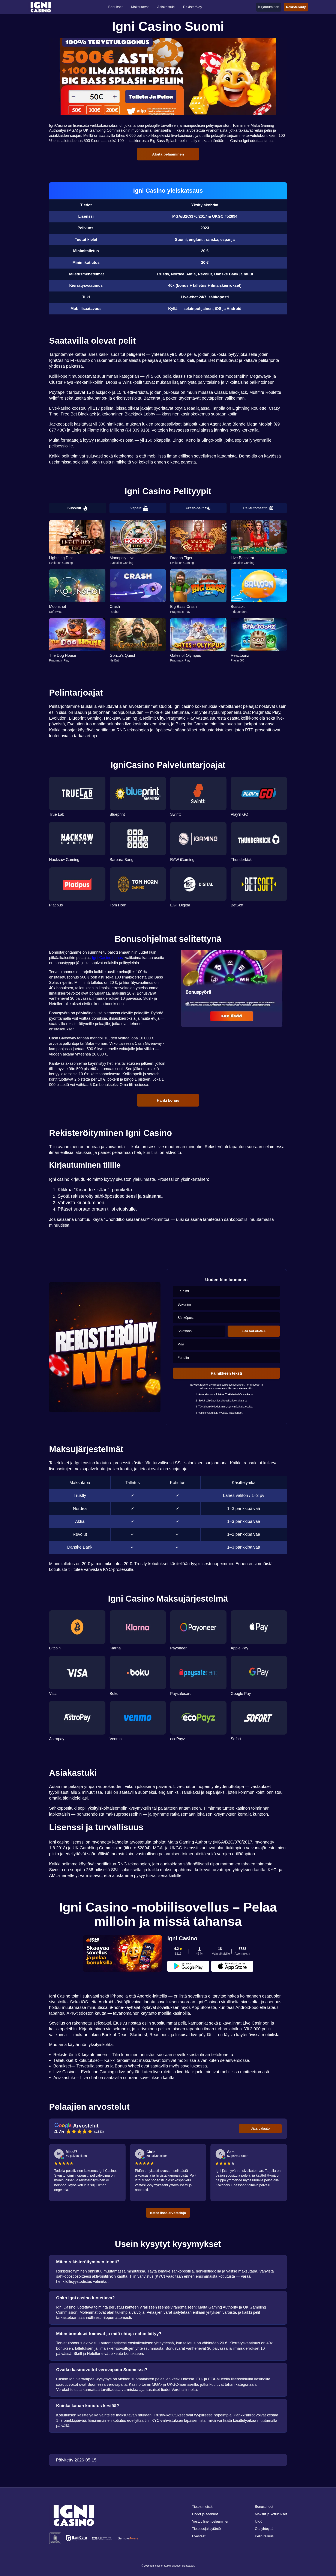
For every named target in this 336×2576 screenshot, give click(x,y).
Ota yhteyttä (264, 2529)
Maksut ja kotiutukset (271, 2514)
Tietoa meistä (202, 2506)
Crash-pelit (198, 508)
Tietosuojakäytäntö (206, 2529)
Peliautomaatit (258, 508)
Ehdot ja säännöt (205, 2514)
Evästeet (198, 2536)
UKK (258, 2521)
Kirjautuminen (268, 7)
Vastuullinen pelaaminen (210, 2521)
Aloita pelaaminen (168, 154)
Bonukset (115, 7)
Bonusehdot (264, 2506)
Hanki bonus (168, 1100)
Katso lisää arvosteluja (168, 2212)
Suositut (78, 508)
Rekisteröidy (192, 7)
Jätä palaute (260, 2128)
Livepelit (138, 508)
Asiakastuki (166, 7)
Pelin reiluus (264, 2536)
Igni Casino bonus (107, 958)
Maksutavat (140, 7)
